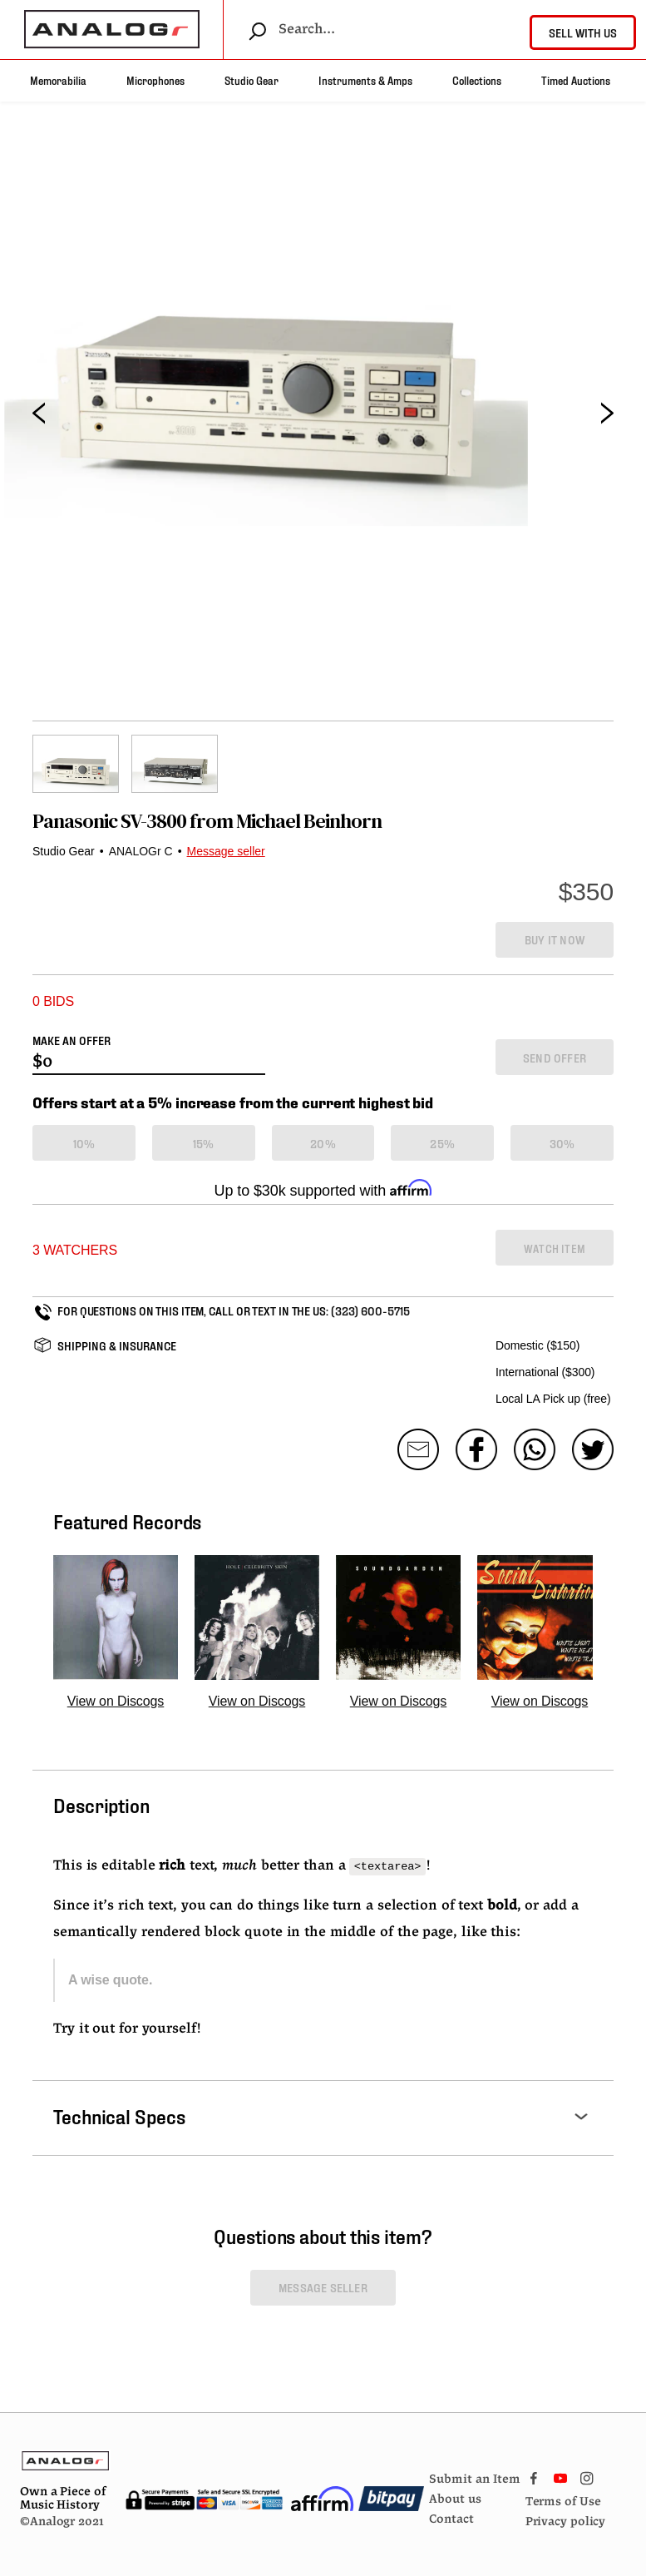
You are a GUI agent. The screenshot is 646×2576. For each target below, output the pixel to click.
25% (442, 1143)
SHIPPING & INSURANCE (116, 1345)
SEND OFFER (554, 1057)
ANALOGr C (141, 851)
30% (562, 1143)
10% (84, 1143)
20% (323, 1143)
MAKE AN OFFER (71, 1040)
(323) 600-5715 (370, 1310)
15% (204, 1143)
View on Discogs (115, 1701)
